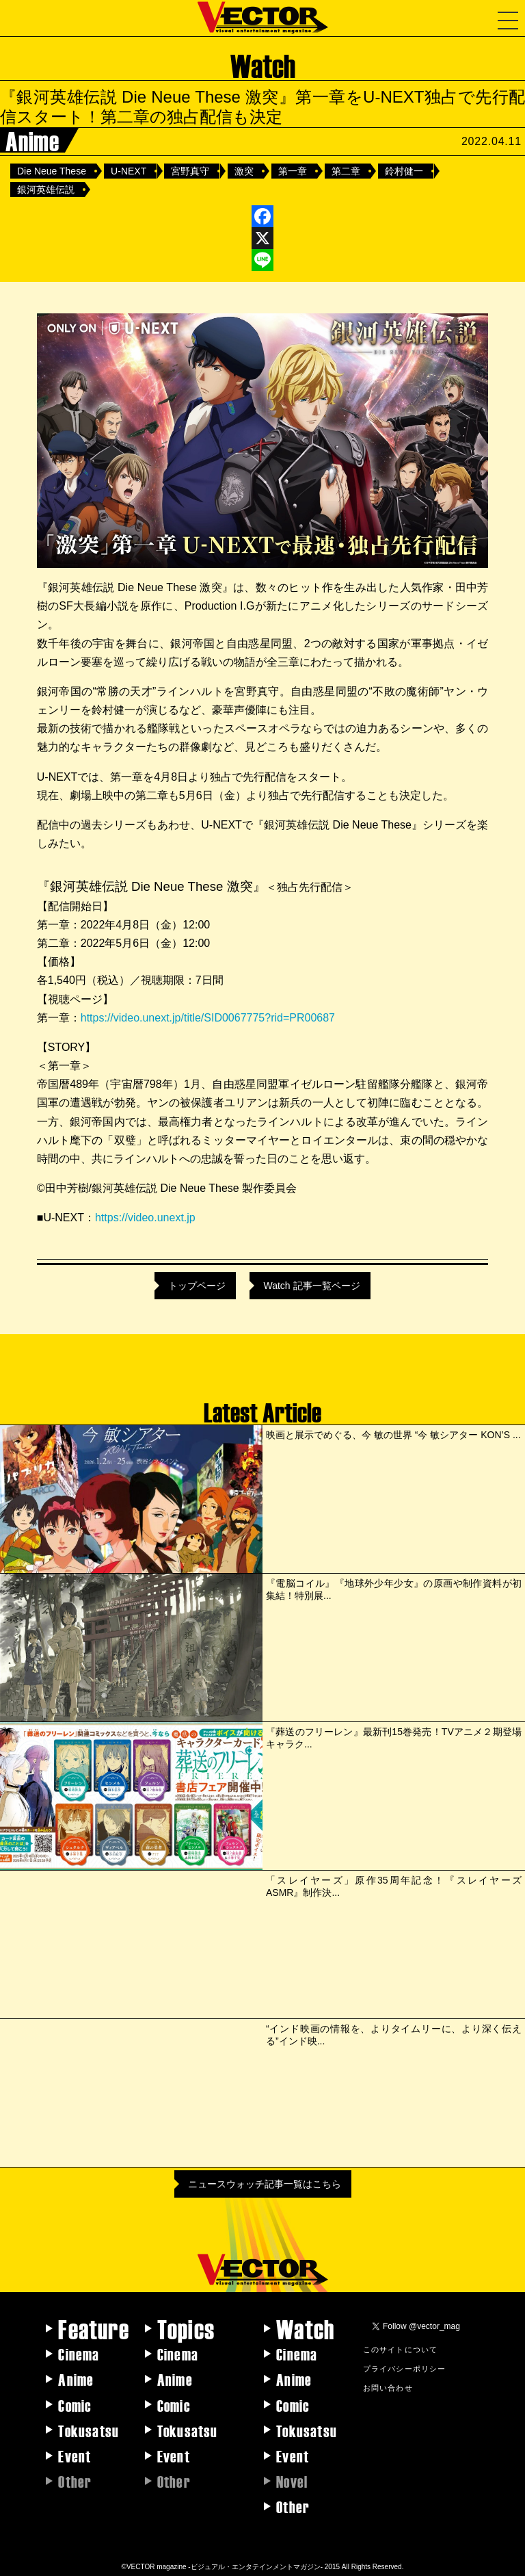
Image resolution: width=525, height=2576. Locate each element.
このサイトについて (400, 2349)
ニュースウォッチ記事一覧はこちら (264, 2183)
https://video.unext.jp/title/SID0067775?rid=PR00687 (208, 1018)
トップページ (197, 1285)
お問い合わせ (388, 2387)
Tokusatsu (88, 2430)
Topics (186, 2328)
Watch (305, 2328)
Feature (93, 2328)
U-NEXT (128, 171)
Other (293, 2506)
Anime (76, 2379)
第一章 (292, 171)
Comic (75, 2405)
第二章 (346, 171)
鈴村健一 (404, 171)
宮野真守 (190, 171)
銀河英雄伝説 (46, 189)
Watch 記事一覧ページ (311, 1285)
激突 (244, 171)
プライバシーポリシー (404, 2368)
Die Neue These (51, 171)
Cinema (78, 2354)
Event (74, 2455)
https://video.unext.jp (145, 1217)
